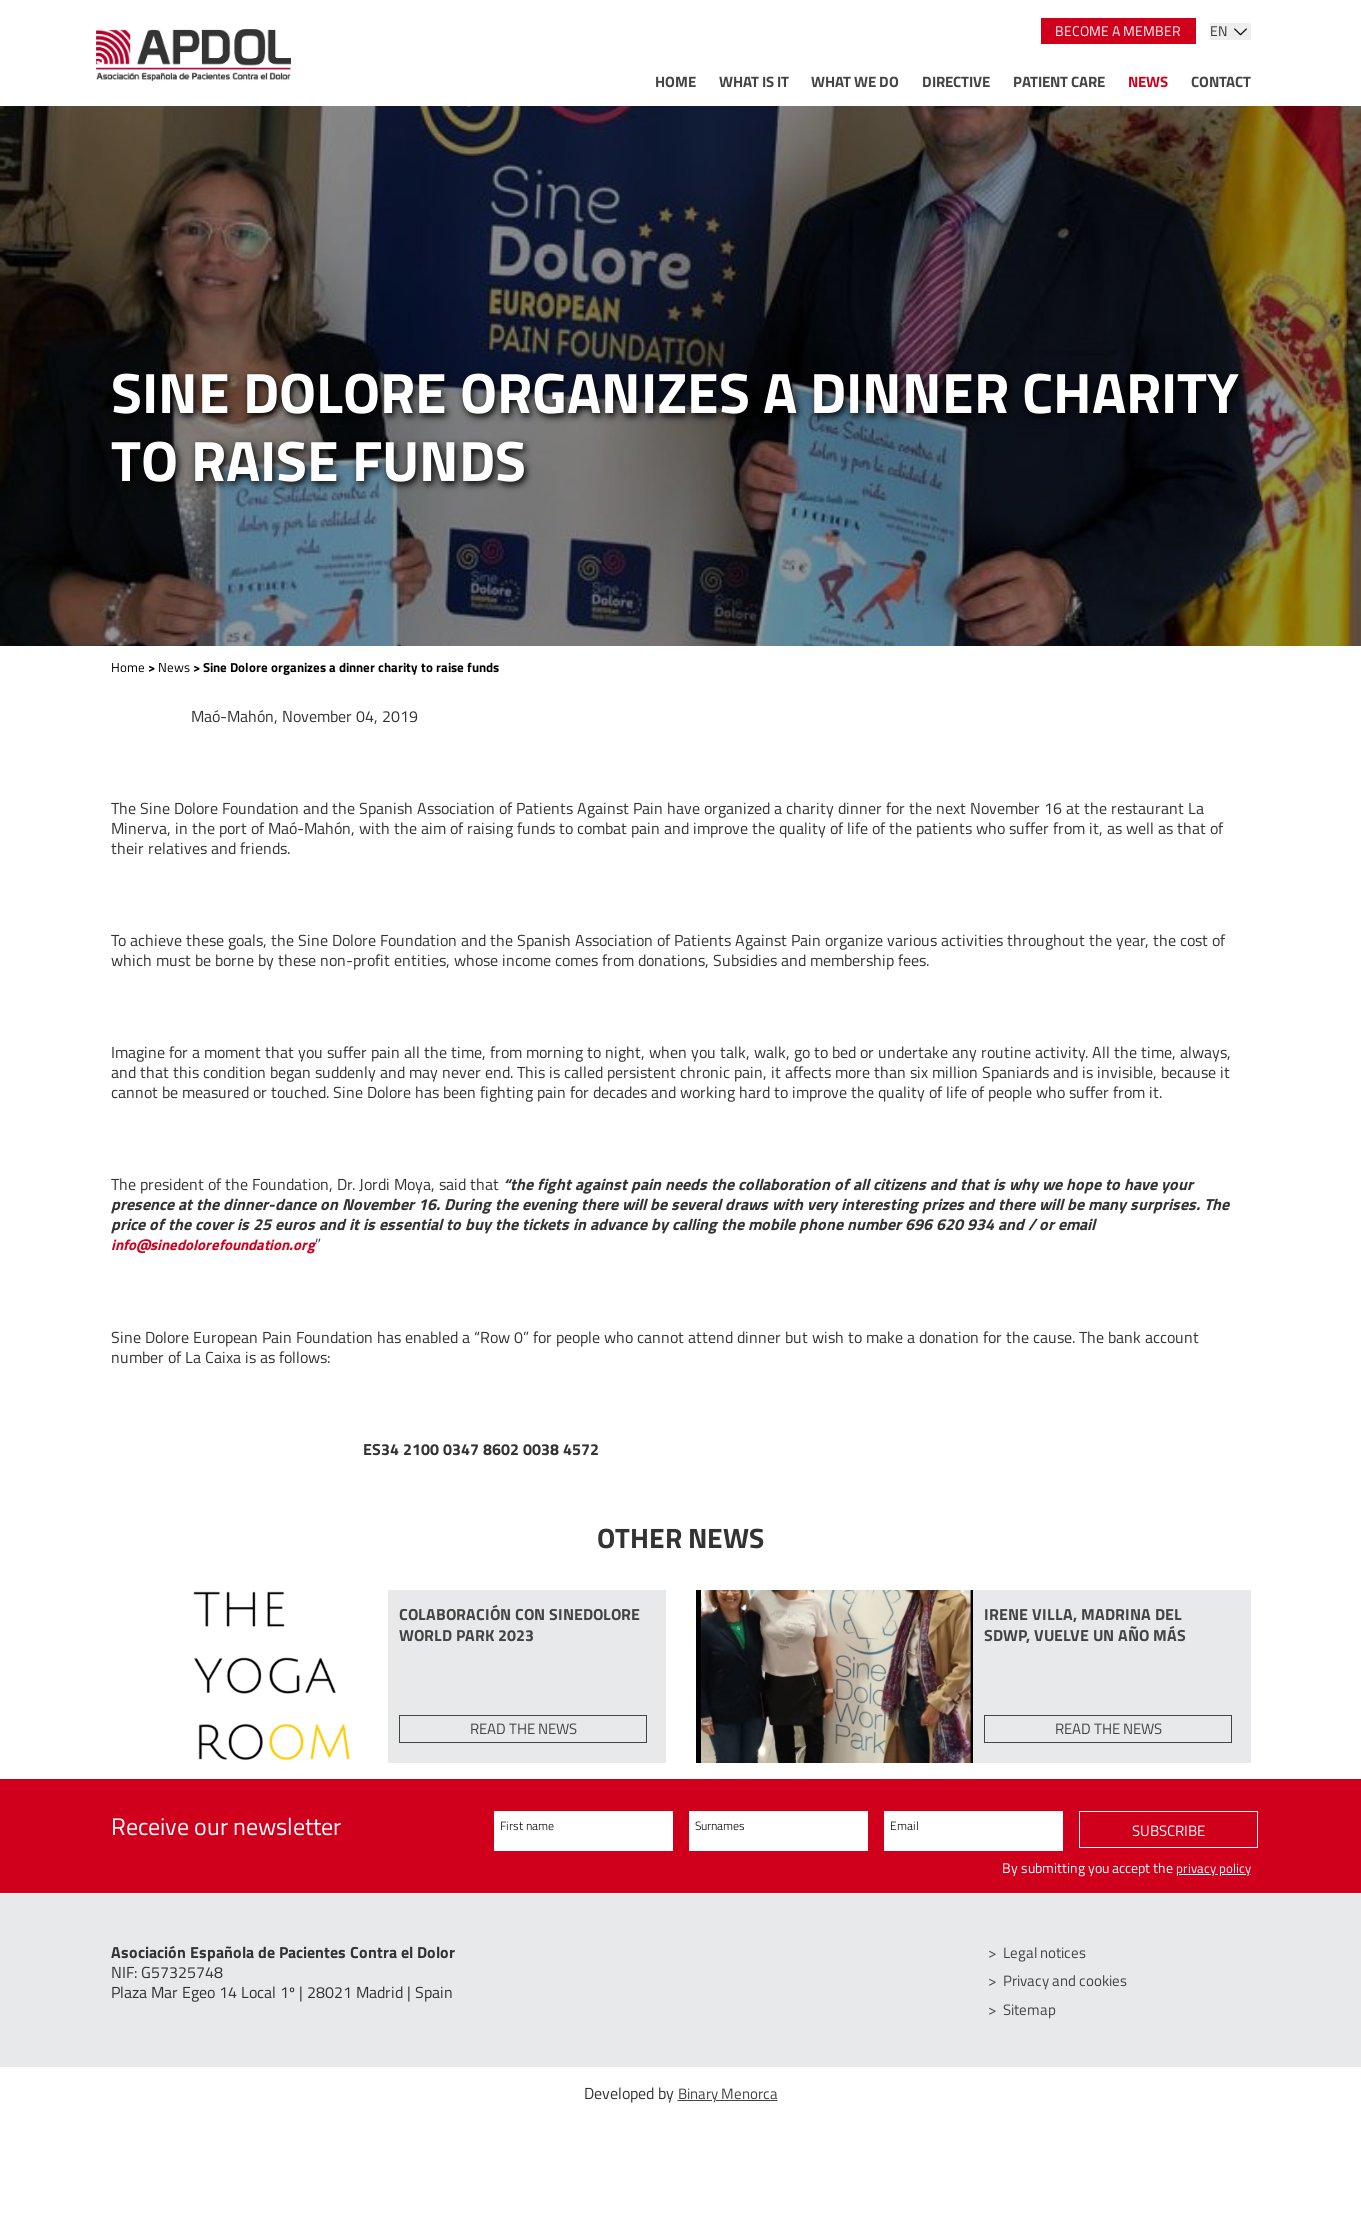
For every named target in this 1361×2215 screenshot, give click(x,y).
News (1148, 81)
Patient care (1059, 81)
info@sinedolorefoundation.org (223, 1244)
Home (675, 81)
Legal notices (1049, 1969)
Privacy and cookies (1071, 1997)
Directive (956, 81)
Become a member (1118, 31)
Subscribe (1168, 1847)
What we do (855, 81)
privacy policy (1212, 1884)
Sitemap (1033, 2025)
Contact (1221, 81)
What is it (754, 81)
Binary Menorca (728, 2109)
